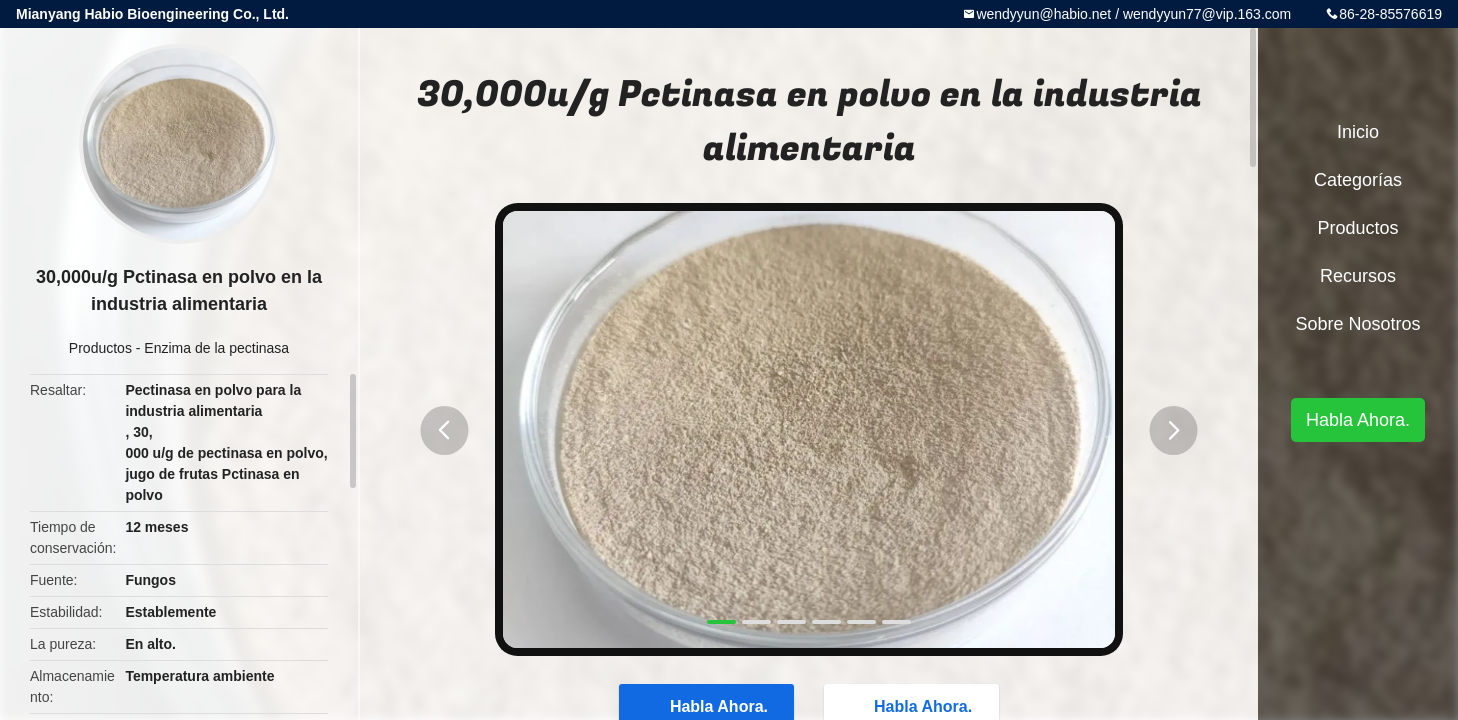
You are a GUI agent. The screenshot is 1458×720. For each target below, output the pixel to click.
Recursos (1358, 276)
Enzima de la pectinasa (216, 348)
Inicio (1358, 132)
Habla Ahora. (1358, 420)
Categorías (1358, 180)
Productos (100, 348)
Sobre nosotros (1357, 324)
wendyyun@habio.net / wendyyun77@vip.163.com (1133, 14)
